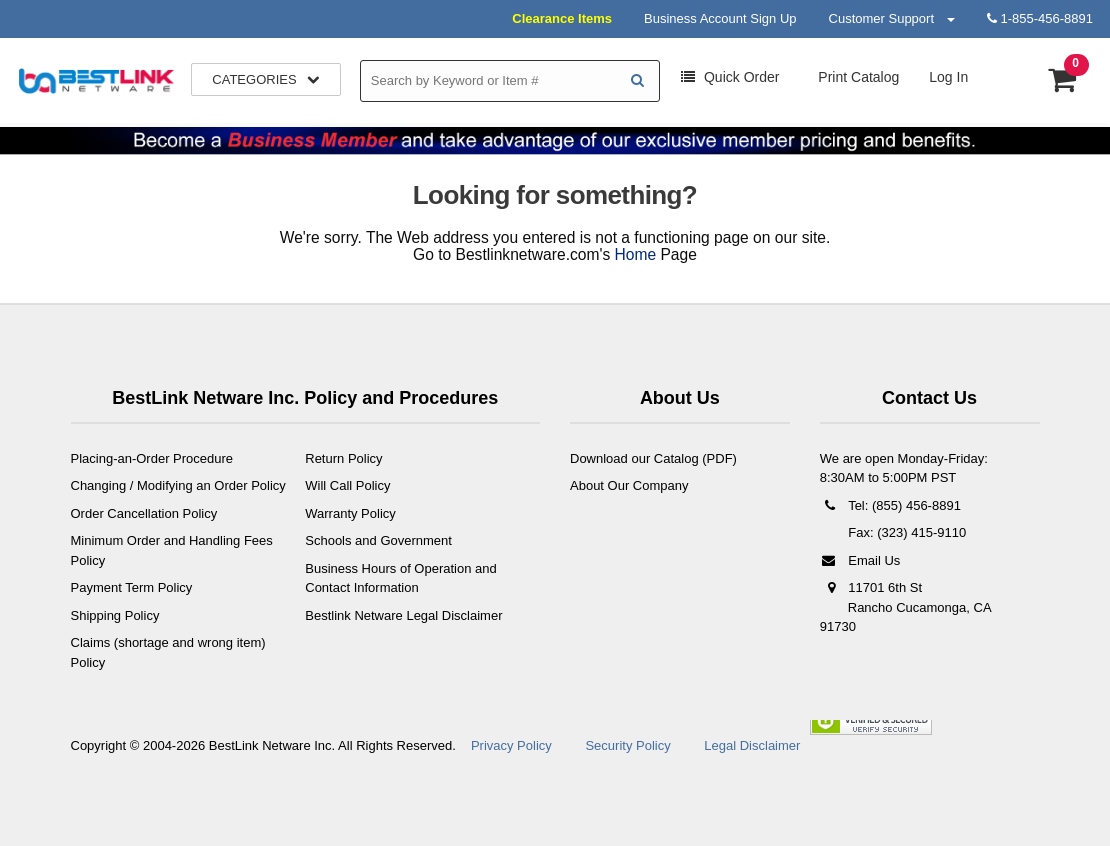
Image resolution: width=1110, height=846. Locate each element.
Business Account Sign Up (720, 18)
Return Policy (343, 458)
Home (636, 254)
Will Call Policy (347, 485)
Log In (948, 77)
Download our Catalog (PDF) (653, 458)
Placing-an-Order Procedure (152, 458)
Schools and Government (378, 540)
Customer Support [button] (892, 18)
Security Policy (627, 745)
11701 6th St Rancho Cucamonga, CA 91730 (905, 607)
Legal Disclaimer (752, 745)
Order (730, 77)
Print (856, 77)
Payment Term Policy (132, 587)
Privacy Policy (511, 745)
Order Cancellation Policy (144, 513)
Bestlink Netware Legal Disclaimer (403, 615)
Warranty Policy (350, 513)
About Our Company (629, 485)
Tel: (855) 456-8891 (890, 505)
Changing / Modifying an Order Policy (178, 485)
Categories (266, 79)
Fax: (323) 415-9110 (905, 532)
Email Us (860, 560)
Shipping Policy (115, 615)
